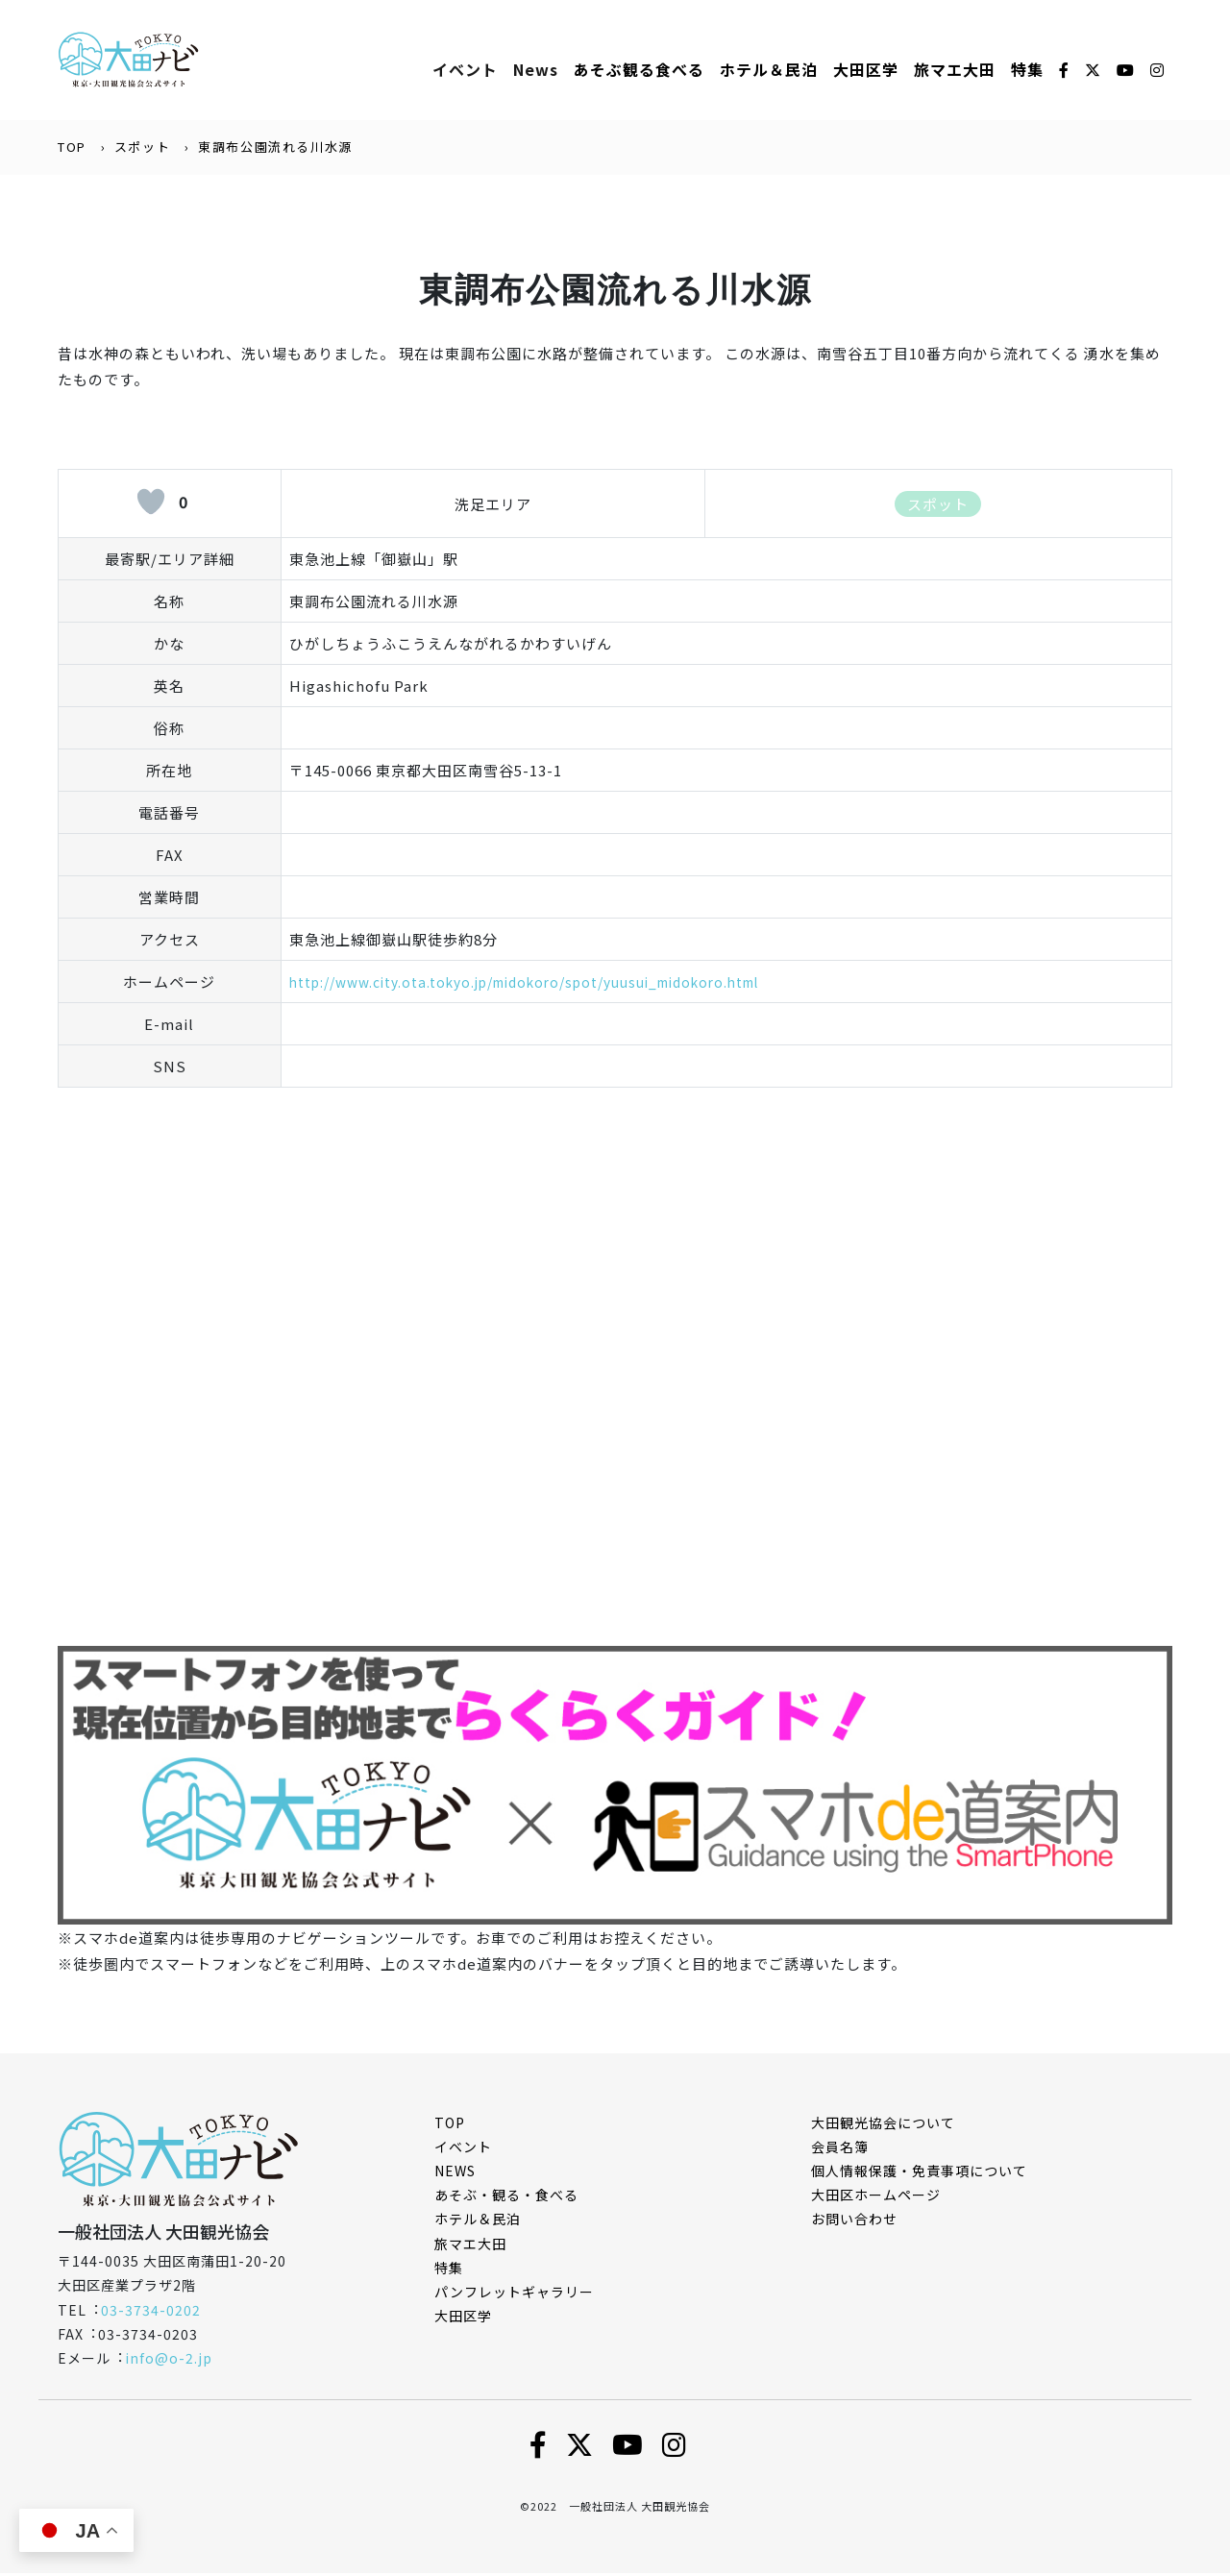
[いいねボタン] (150, 503)
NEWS (455, 2172)
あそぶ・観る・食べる (506, 2196)
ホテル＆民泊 (477, 2221)
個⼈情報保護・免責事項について (919, 2172)
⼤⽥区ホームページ (876, 2196)
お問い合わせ (854, 2221)
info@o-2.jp (168, 2359)
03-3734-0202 (151, 2311)
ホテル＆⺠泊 (769, 70)
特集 (1027, 70)
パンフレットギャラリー (514, 2293)
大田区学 (865, 70)
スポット (142, 148)
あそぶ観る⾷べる (639, 70)
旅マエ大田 (955, 70)
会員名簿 (840, 2148)
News (535, 70)
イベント (465, 70)
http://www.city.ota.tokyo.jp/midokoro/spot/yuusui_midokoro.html (550, 983)
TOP (72, 148)
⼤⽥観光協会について (883, 2124)
